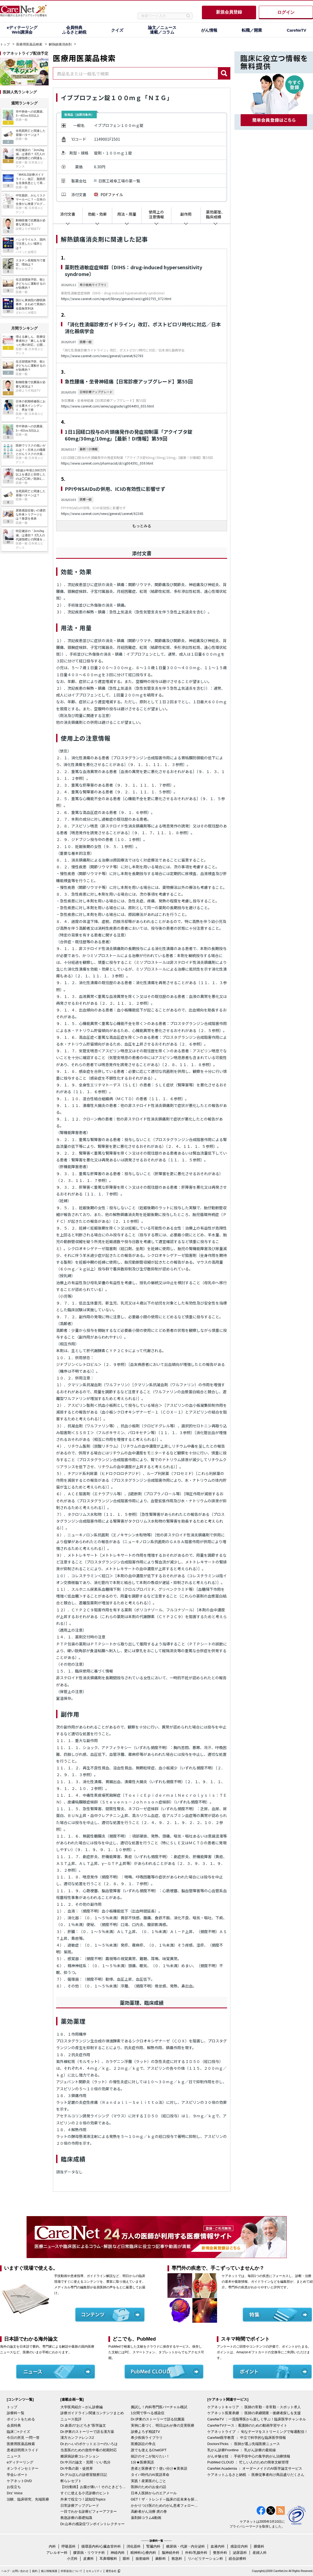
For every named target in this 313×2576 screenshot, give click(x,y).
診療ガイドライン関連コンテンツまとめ (92, 2413)
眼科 (126, 2559)
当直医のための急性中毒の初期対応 (88, 2450)
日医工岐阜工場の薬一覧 (119, 180)
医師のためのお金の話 (148, 2487)
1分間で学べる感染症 (147, 2413)
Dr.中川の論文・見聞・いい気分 (85, 2462)
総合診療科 (237, 2559)
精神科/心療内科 (143, 2553)
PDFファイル (112, 194)
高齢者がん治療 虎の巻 (149, 2511)
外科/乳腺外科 (196, 2553)
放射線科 (142, 2559)
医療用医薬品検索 (29, 44)
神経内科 (118, 2553)
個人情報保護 (49, 2571)
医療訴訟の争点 (143, 2444)
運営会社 (111, 2571)
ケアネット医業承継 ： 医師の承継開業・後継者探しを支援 (254, 2413)
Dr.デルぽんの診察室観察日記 (83, 2475)
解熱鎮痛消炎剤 (60, 44)
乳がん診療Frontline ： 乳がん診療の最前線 (241, 2450)
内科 (52, 2546)
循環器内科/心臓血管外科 (101, 2546)
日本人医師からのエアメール (154, 2493)
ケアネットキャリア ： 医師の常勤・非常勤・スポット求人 (254, 2407)
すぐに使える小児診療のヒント (85, 2493)
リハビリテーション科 (205, 2559)
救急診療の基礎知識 (76, 2518)
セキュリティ (94, 2571)
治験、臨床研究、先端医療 (28, 2499)
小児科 (72, 2559)
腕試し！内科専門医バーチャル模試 (159, 2407)
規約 (34, 2571)
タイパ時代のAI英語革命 (150, 2475)
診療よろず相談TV (145, 2432)
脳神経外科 (170, 2553)
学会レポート (17, 2475)
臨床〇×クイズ (18, 2432)
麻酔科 (160, 2559)
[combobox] (135, 73)
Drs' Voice (14, 2493)
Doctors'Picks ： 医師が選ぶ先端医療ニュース (243, 2444)
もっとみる (141, 525)
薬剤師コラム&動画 (146, 2518)
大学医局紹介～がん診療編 (81, 2407)
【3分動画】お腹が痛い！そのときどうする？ (94, 2487)
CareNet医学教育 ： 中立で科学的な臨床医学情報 (246, 2438)
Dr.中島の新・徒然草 (76, 2468)
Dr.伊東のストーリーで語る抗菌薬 (158, 2419)
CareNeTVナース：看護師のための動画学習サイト (247, 2425)
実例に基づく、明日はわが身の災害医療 (162, 2425)
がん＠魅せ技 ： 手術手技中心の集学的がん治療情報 (248, 2456)
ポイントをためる (21, 2419)
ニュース (14, 2456)
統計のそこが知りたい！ (150, 2456)
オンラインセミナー (22, 2468)
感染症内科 (239, 2546)
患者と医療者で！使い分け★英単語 (159, 2468)
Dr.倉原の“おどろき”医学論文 (83, 2425)
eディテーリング (20, 2462)
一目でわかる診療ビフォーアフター (88, 2511)
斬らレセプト (71, 2481)
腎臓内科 (153, 2546)
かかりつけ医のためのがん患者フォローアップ (165, 2505)
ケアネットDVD (19, 2481)
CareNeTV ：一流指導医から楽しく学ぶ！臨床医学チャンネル (256, 2419)
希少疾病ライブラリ (147, 2438)
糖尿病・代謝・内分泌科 (185, 2546)
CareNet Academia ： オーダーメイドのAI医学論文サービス (254, 2468)
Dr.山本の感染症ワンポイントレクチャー (92, 2524)
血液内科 (218, 2546)
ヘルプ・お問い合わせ (14, 2571)
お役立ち (14, 2487)
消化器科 (134, 2546)
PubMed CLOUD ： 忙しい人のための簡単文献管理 (248, 2462)
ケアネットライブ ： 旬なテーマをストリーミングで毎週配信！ (257, 2432)
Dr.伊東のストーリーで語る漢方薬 (87, 2432)
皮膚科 (88, 2559)
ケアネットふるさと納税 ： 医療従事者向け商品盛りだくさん (255, 2475)
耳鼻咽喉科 (108, 2559)
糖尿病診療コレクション (79, 2456)
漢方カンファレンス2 (77, 2438)
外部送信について (71, 2571)
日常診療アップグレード (79, 2505)
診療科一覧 (15, 2413)
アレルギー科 (56, 2553)
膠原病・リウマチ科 (89, 2553)
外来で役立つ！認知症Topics (83, 2499)
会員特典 (14, 2425)
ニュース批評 (71, 2419)
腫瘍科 (259, 2546)
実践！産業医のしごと (148, 2481)
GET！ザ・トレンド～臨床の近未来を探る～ (165, 2499)
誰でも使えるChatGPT (149, 2450)
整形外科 (220, 2553)
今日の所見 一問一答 (23, 2438)
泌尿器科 (240, 2553)
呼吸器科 (69, 2546)
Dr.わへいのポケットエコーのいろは (89, 2444)
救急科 (177, 2559)
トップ (5, 44)
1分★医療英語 (142, 2462)
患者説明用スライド (22, 2450)
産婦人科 (260, 2553)
